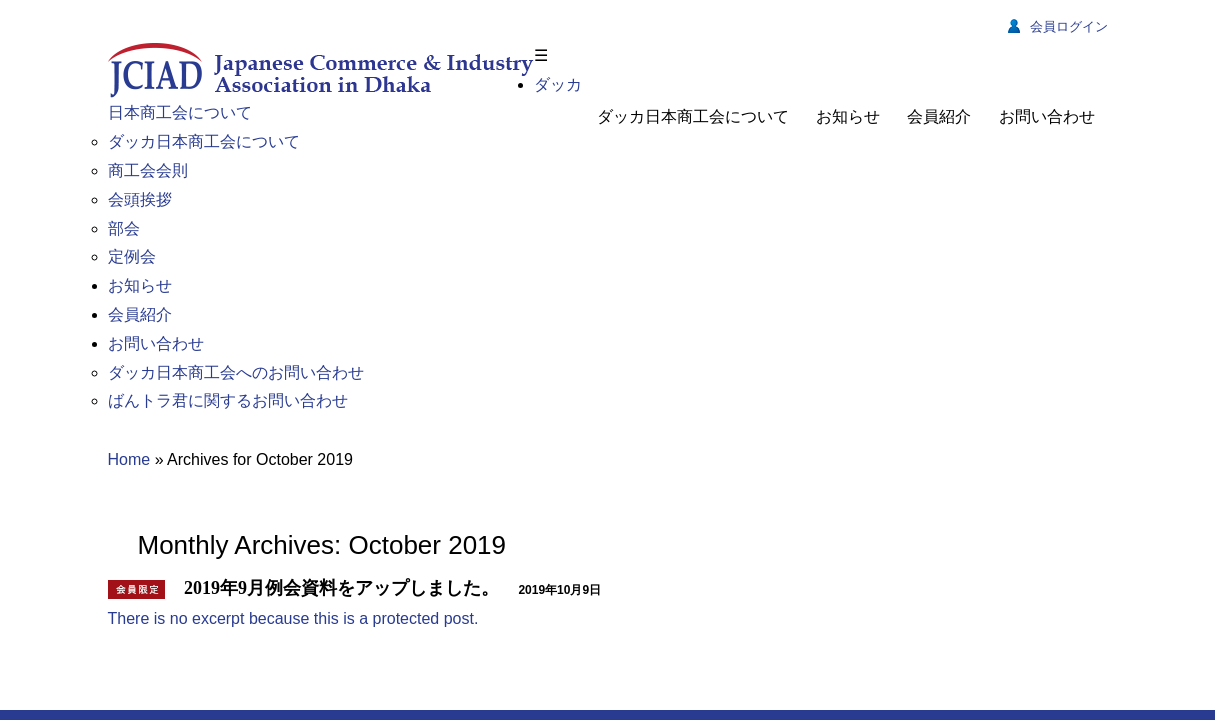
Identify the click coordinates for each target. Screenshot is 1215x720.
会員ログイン (1058, 26)
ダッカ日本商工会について (693, 116)
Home (129, 190)
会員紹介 (939, 116)
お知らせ (848, 116)
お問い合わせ (1047, 116)
